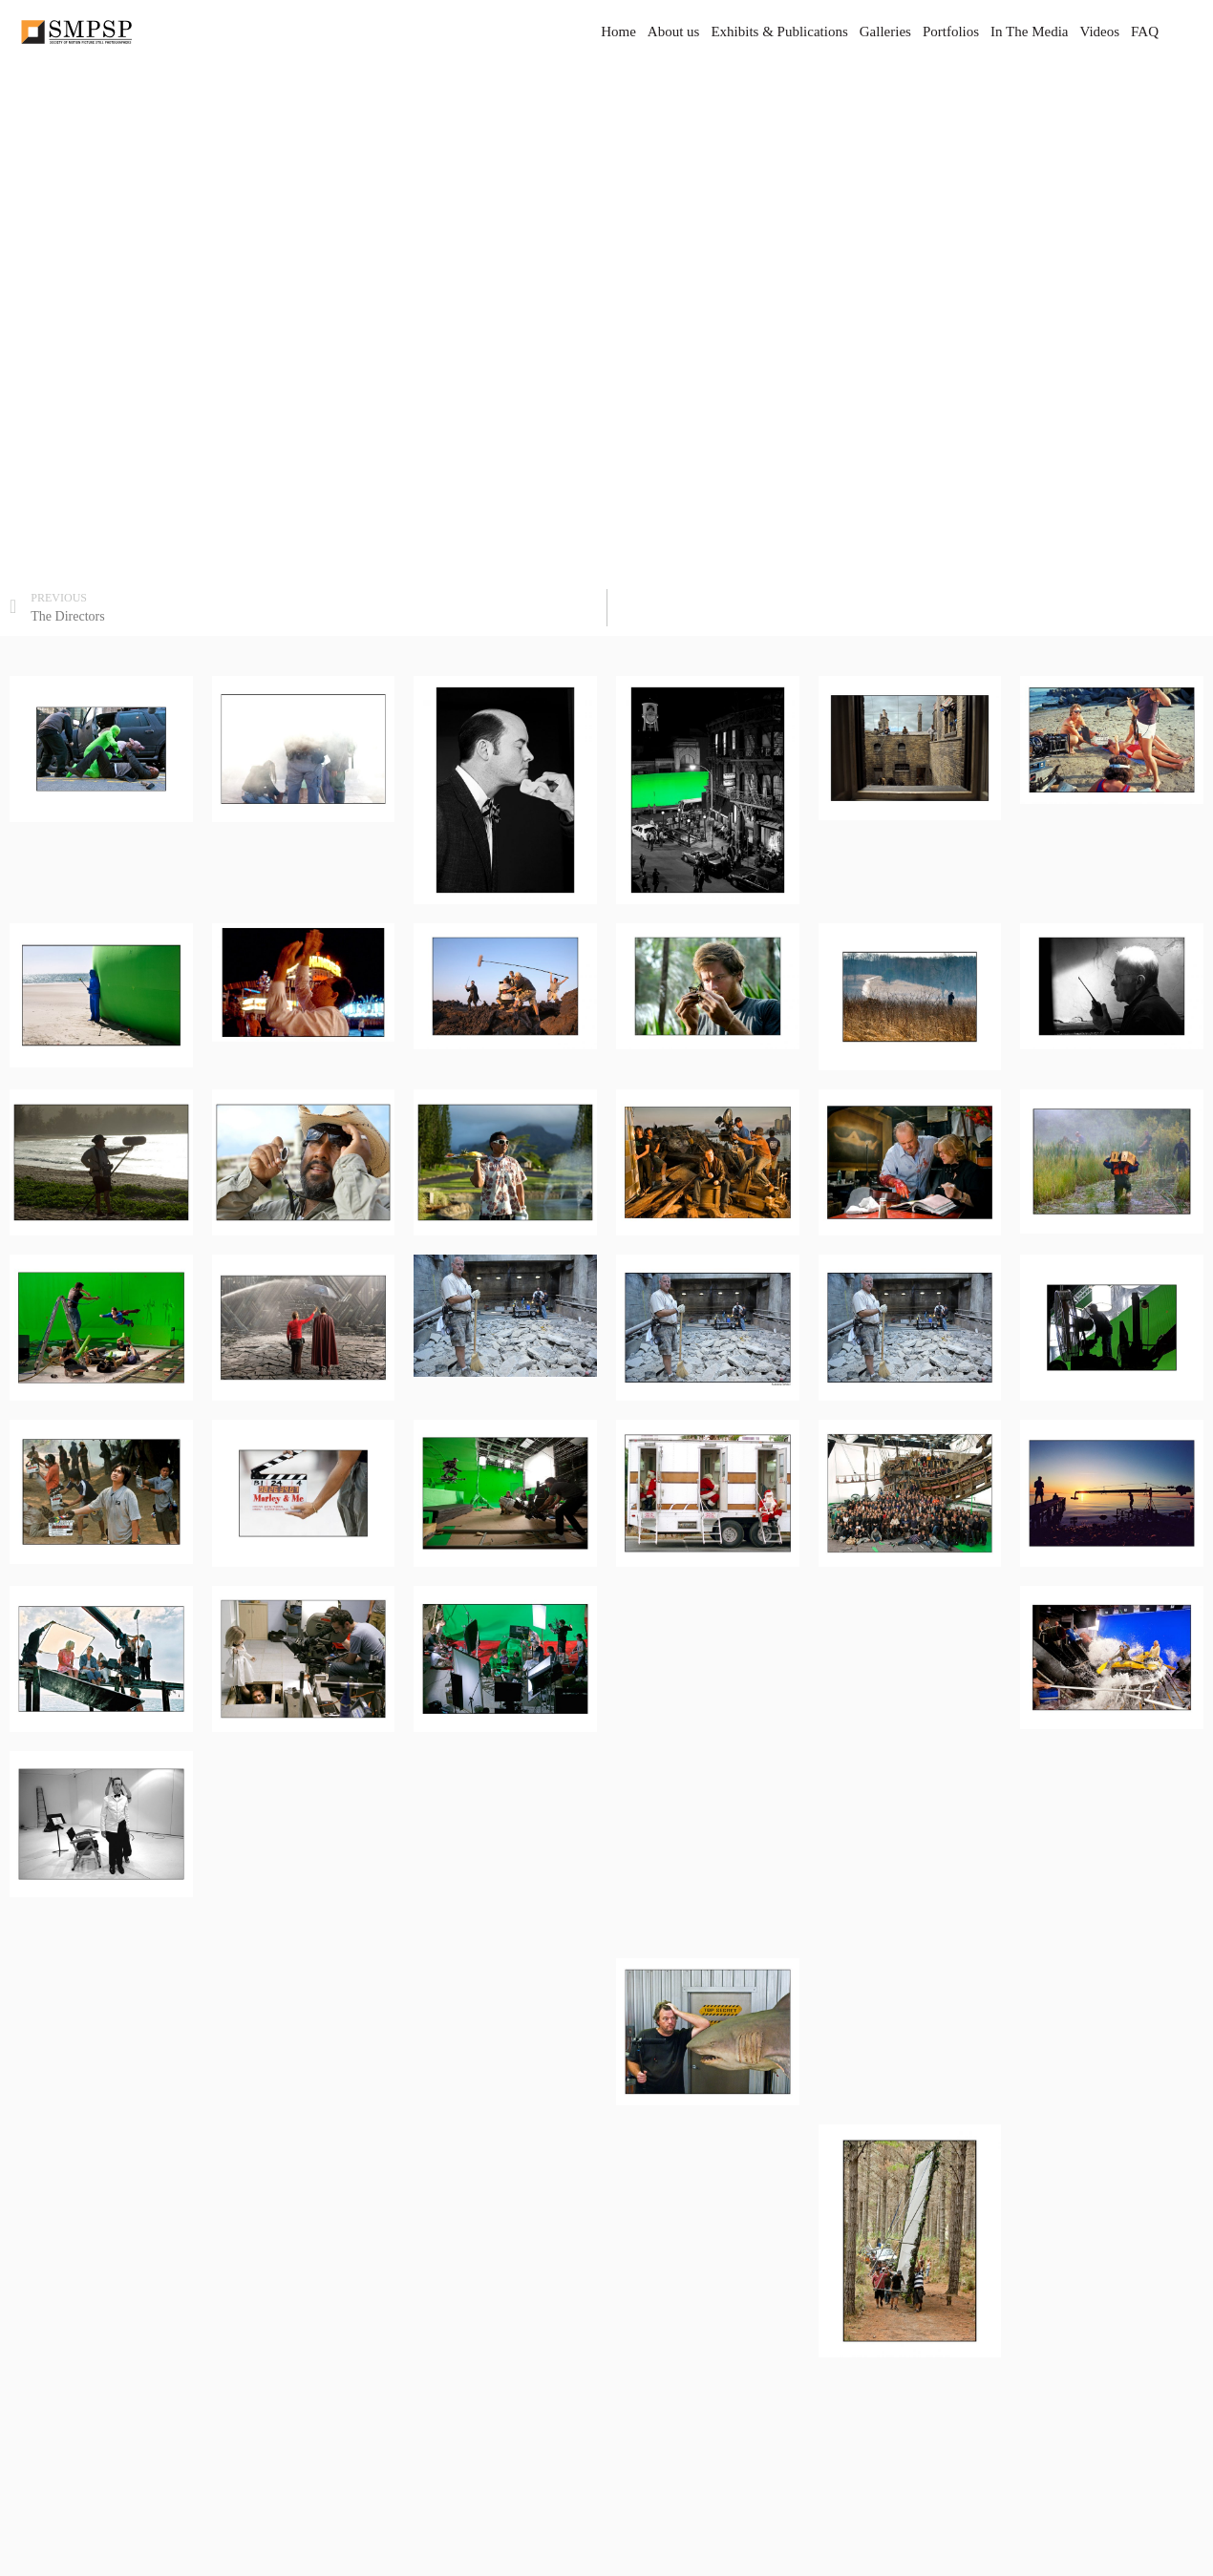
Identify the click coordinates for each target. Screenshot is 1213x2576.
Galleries (885, 31)
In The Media (1029, 31)
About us (674, 31)
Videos (1099, 31)
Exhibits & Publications (779, 31)
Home (618, 31)
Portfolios (951, 31)
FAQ (1145, 31)
